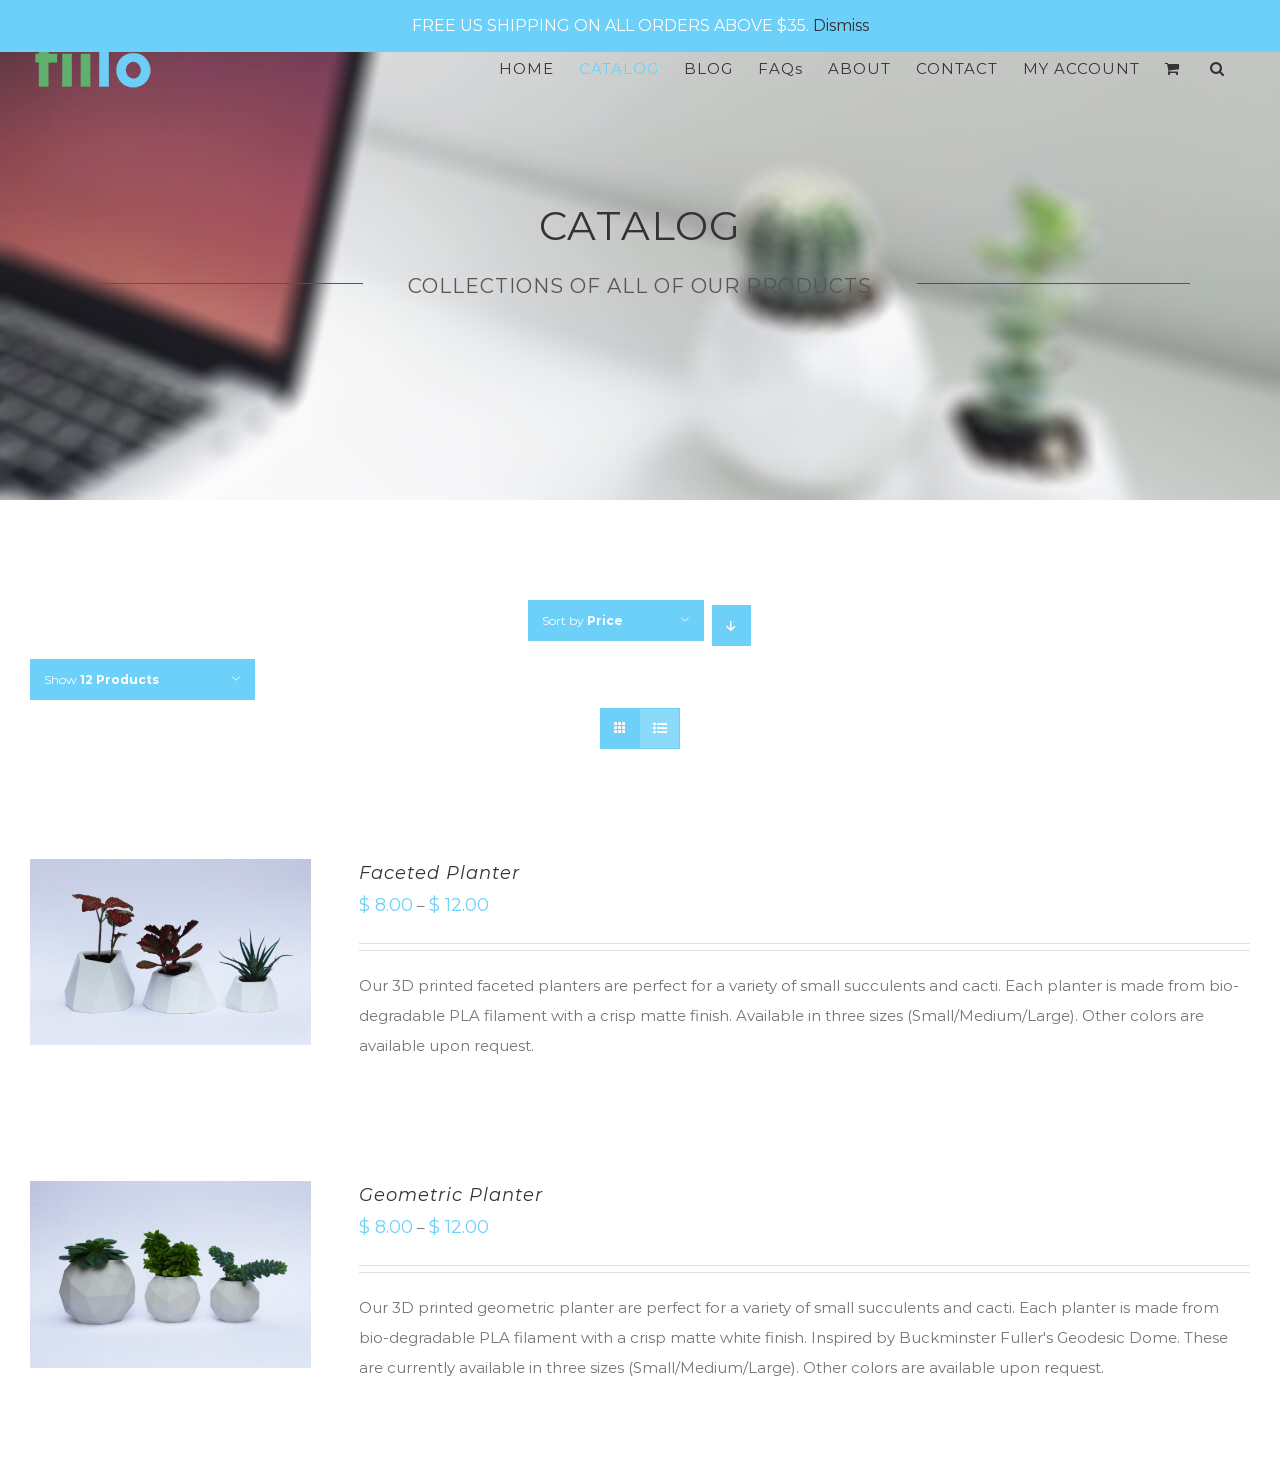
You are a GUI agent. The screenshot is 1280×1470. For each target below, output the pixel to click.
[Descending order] (731, 625)
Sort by (582, 620)
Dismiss (841, 25)
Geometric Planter (451, 1195)
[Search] (1217, 68)
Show (101, 679)
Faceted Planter (439, 873)
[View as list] (659, 728)
